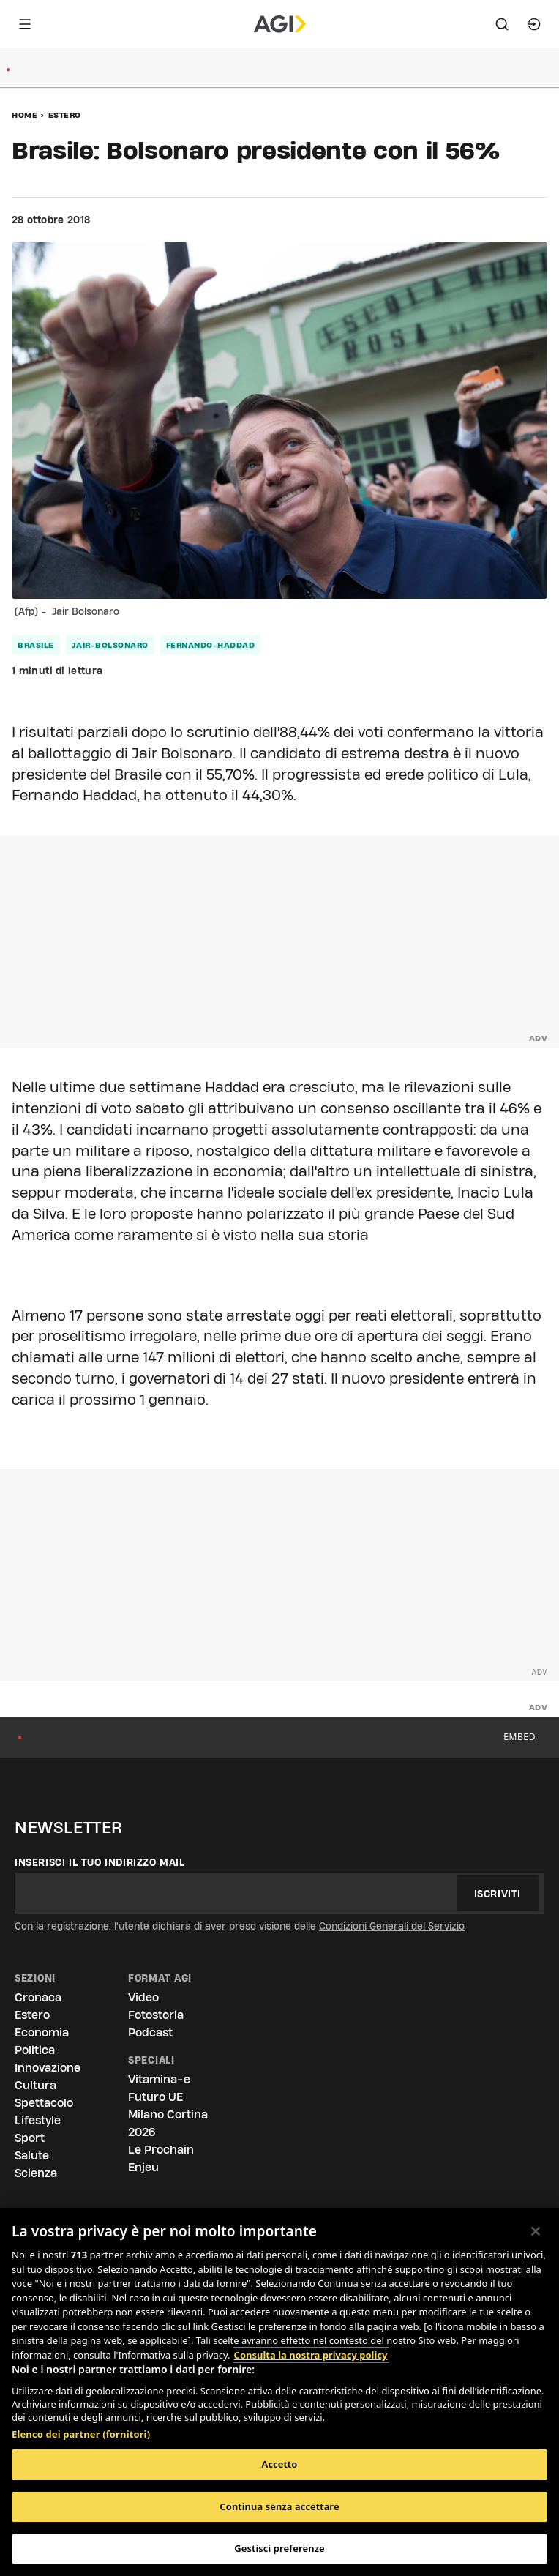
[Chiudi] (535, 2231)
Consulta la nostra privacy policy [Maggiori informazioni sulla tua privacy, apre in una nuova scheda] (311, 2355)
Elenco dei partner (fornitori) (81, 2434)
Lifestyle (38, 2120)
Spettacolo (44, 2103)
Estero (64, 115)
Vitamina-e (159, 2079)
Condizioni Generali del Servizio (392, 1926)
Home (24, 115)
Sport (30, 2138)
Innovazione (47, 2068)
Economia (42, 2032)
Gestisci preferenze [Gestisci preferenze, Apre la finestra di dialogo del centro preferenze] (279, 2548)
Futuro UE (155, 2097)
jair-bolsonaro (110, 645)
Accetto (280, 2464)
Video (143, 1997)
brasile (36, 645)
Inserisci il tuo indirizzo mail (100, 1862)
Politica (35, 2050)
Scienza (36, 2173)
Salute (32, 2155)
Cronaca (38, 1997)
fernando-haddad (210, 645)
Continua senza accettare (279, 2506)
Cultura (35, 2085)
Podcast (150, 2032)
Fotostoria (156, 2015)
